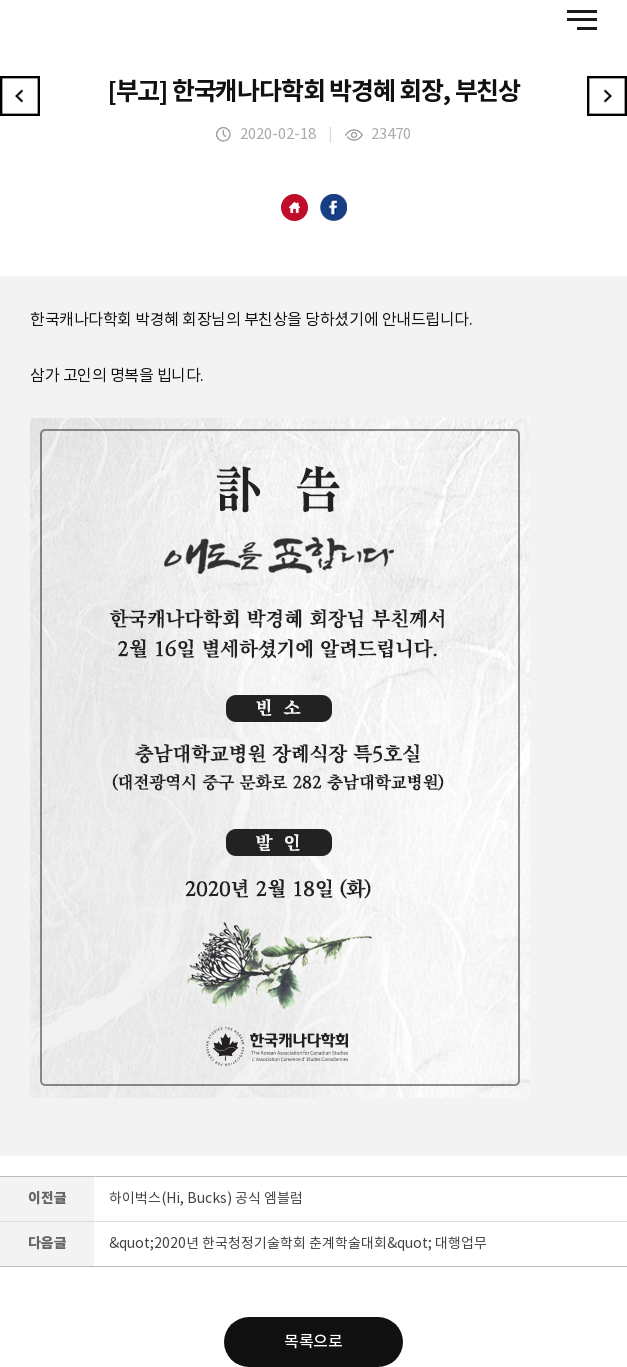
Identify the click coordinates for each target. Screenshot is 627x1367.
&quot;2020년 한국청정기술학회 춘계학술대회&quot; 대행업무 (298, 1244)
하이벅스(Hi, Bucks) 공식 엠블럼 (206, 1199)
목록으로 (313, 1342)
